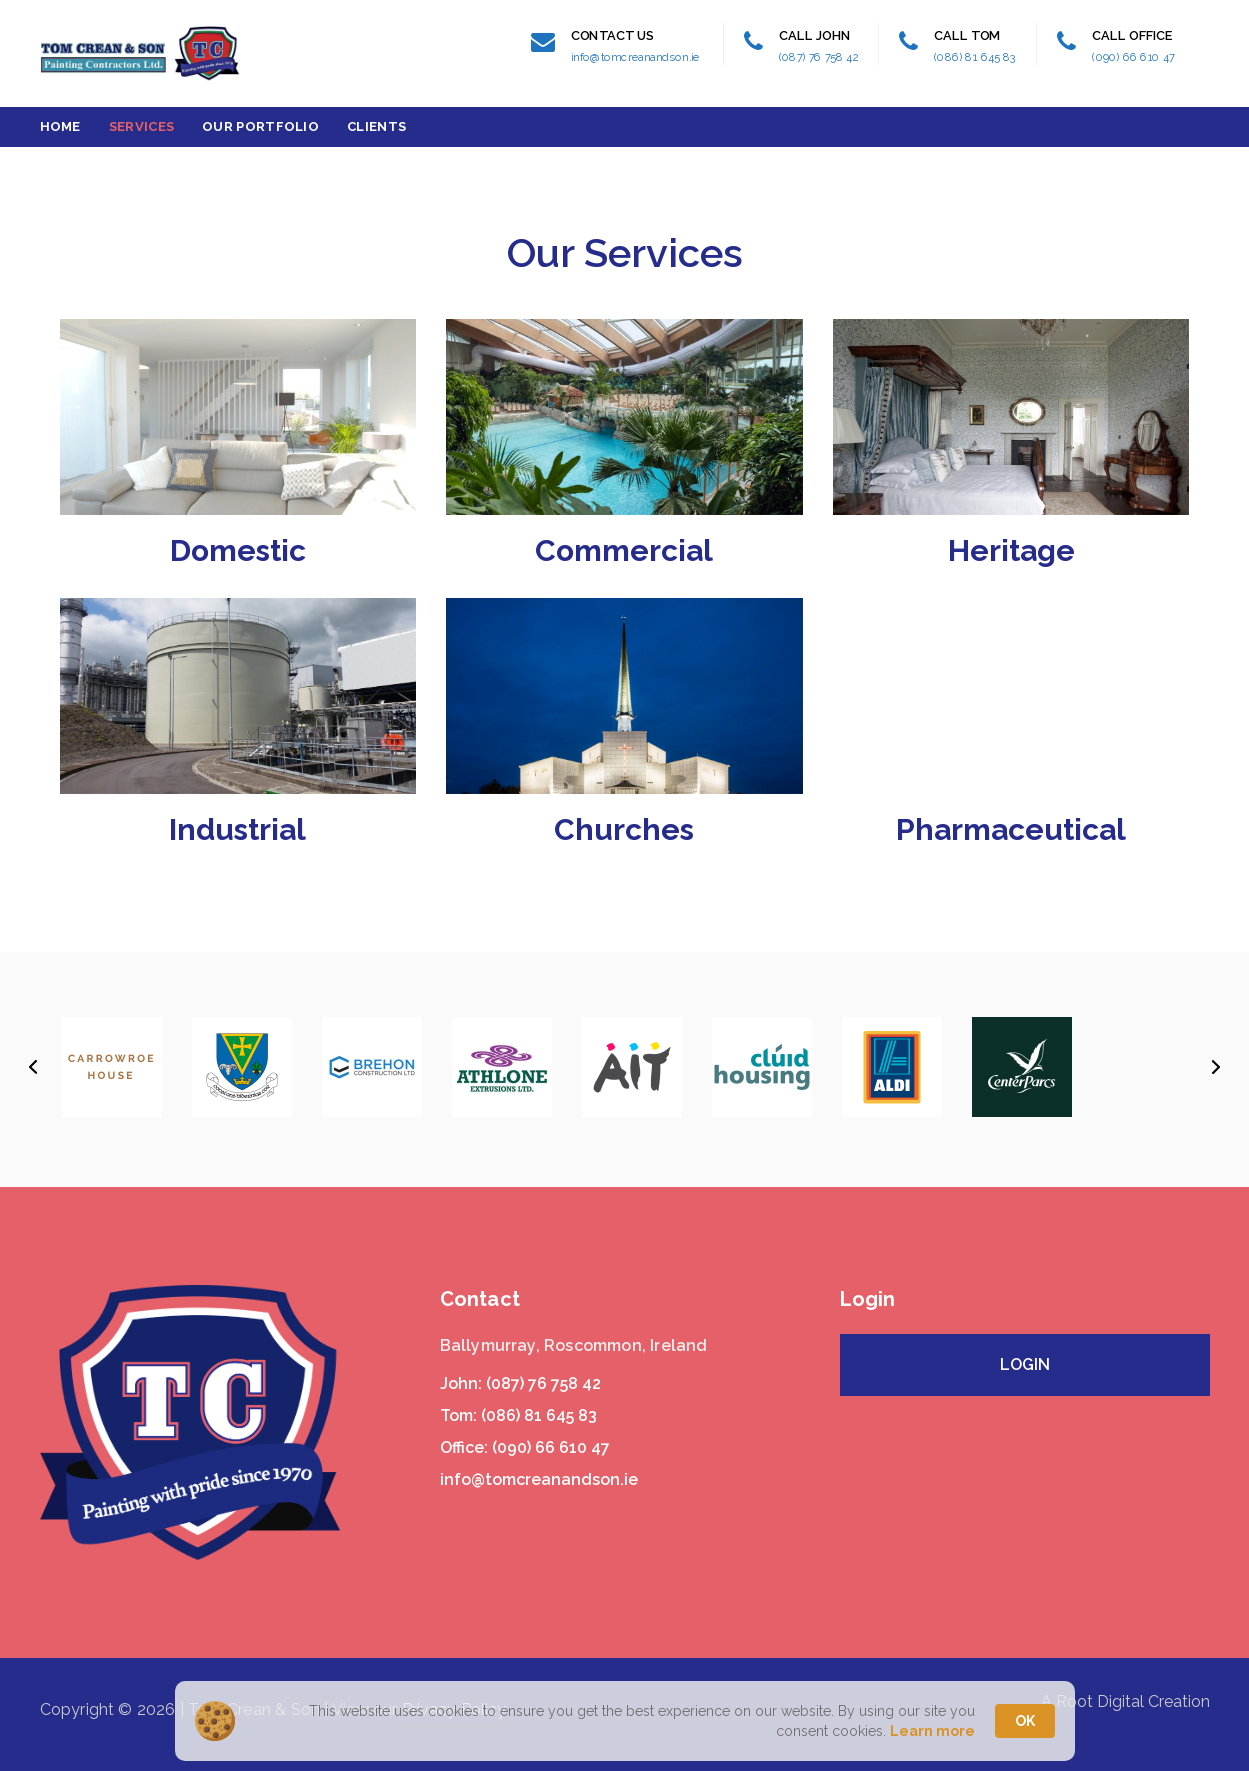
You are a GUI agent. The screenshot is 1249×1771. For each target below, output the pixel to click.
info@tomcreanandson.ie (635, 56)
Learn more (932, 1731)
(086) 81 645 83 (975, 56)
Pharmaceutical (1011, 829)
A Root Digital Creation (1125, 1701)
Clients (376, 126)
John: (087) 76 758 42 (520, 1383)
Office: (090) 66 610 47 (525, 1447)
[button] (33, 1067)
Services (141, 126)
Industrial (237, 829)
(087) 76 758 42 (819, 56)
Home (60, 126)
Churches (624, 829)
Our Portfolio (260, 126)
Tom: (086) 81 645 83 (518, 1415)
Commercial (624, 550)
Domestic (238, 550)
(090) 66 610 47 (1133, 56)
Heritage (1011, 550)
